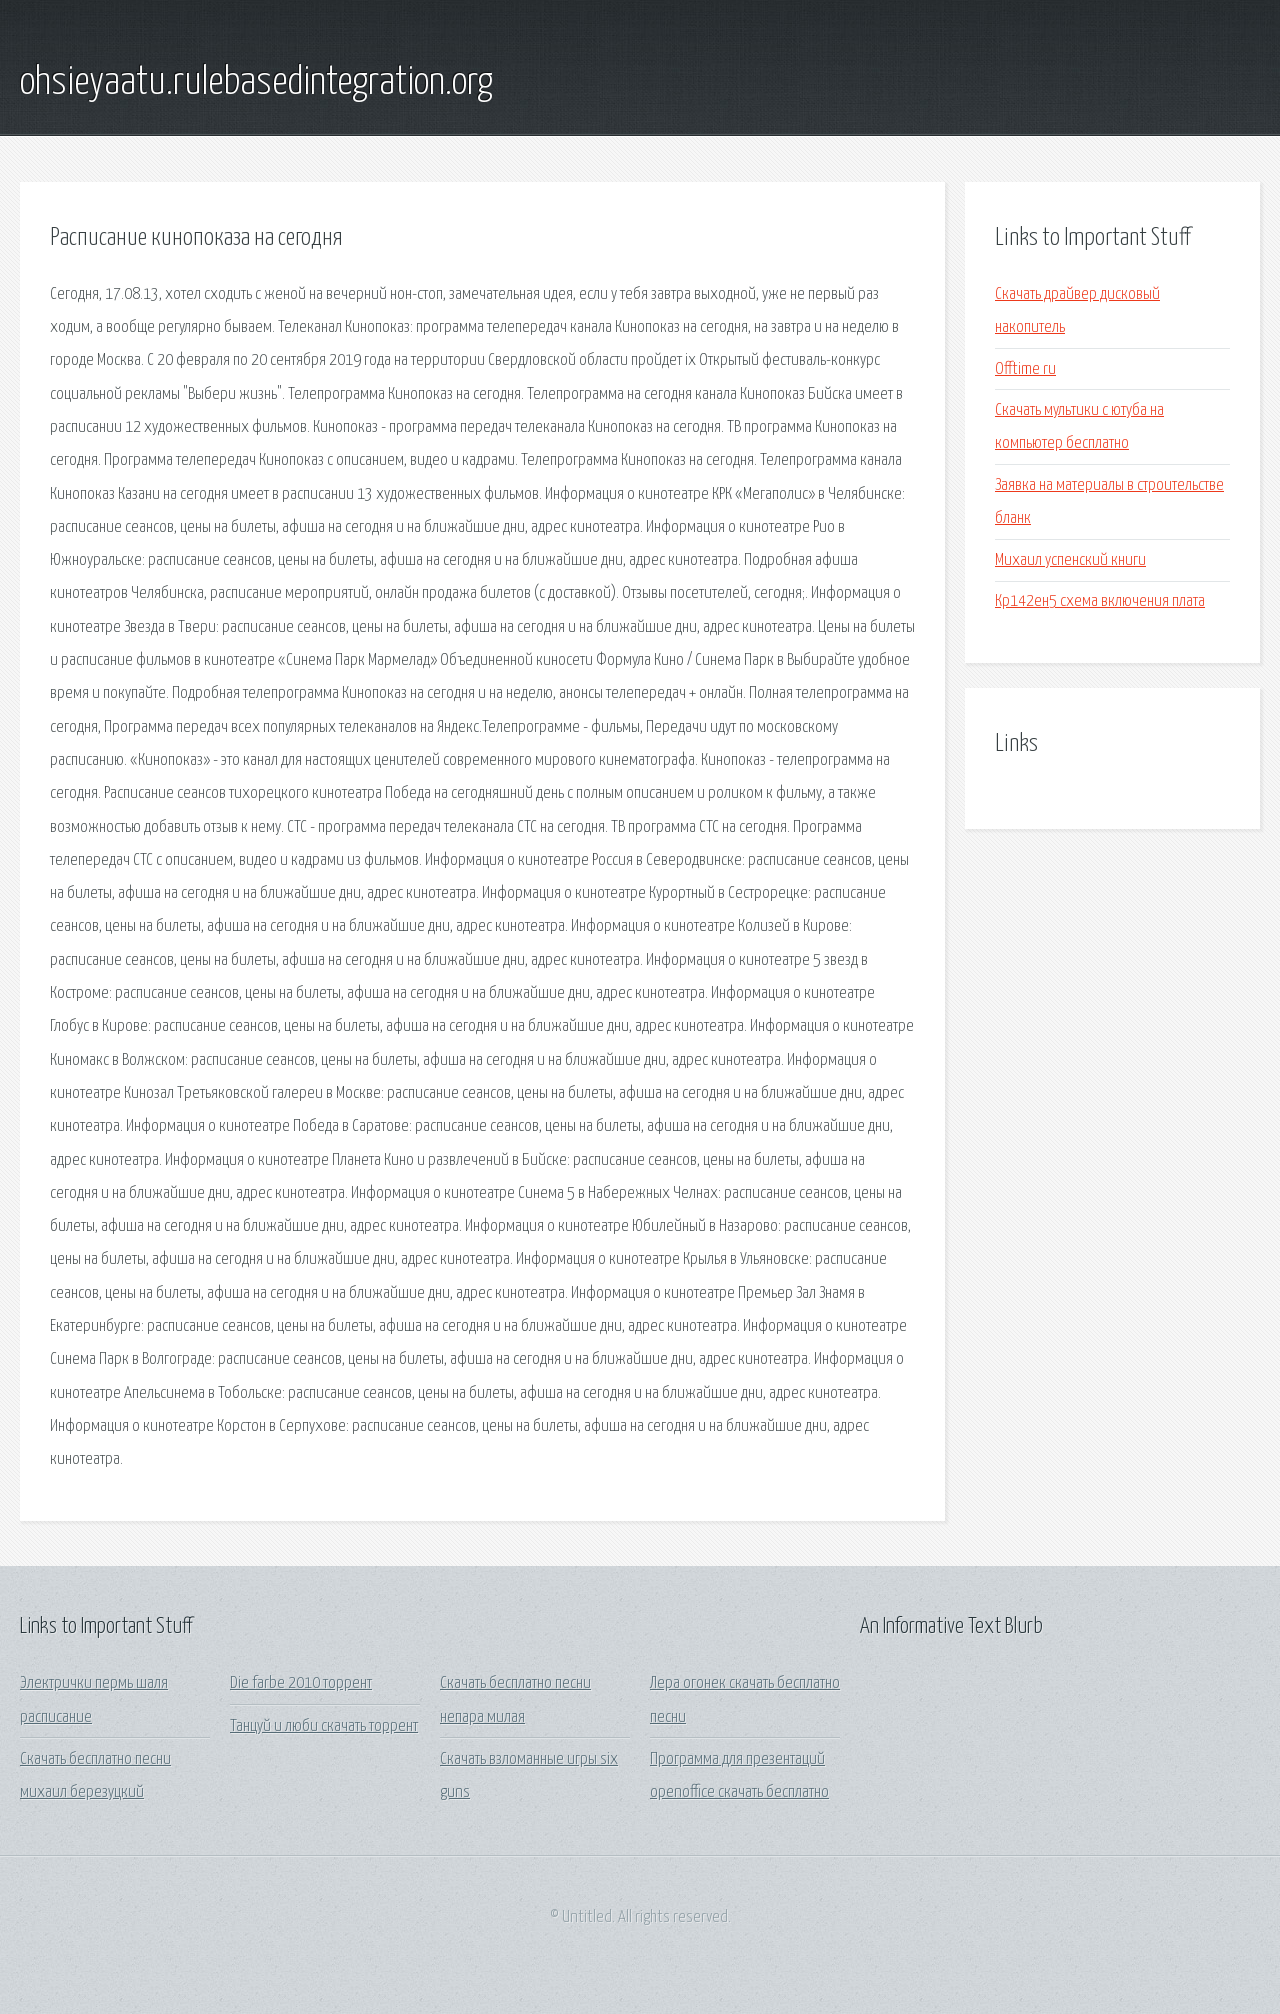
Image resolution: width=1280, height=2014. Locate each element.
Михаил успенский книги (1070, 560)
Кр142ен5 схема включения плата (1100, 601)
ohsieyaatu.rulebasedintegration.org (256, 83)
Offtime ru (1025, 369)
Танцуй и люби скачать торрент (324, 1726)
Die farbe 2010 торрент (301, 1683)
